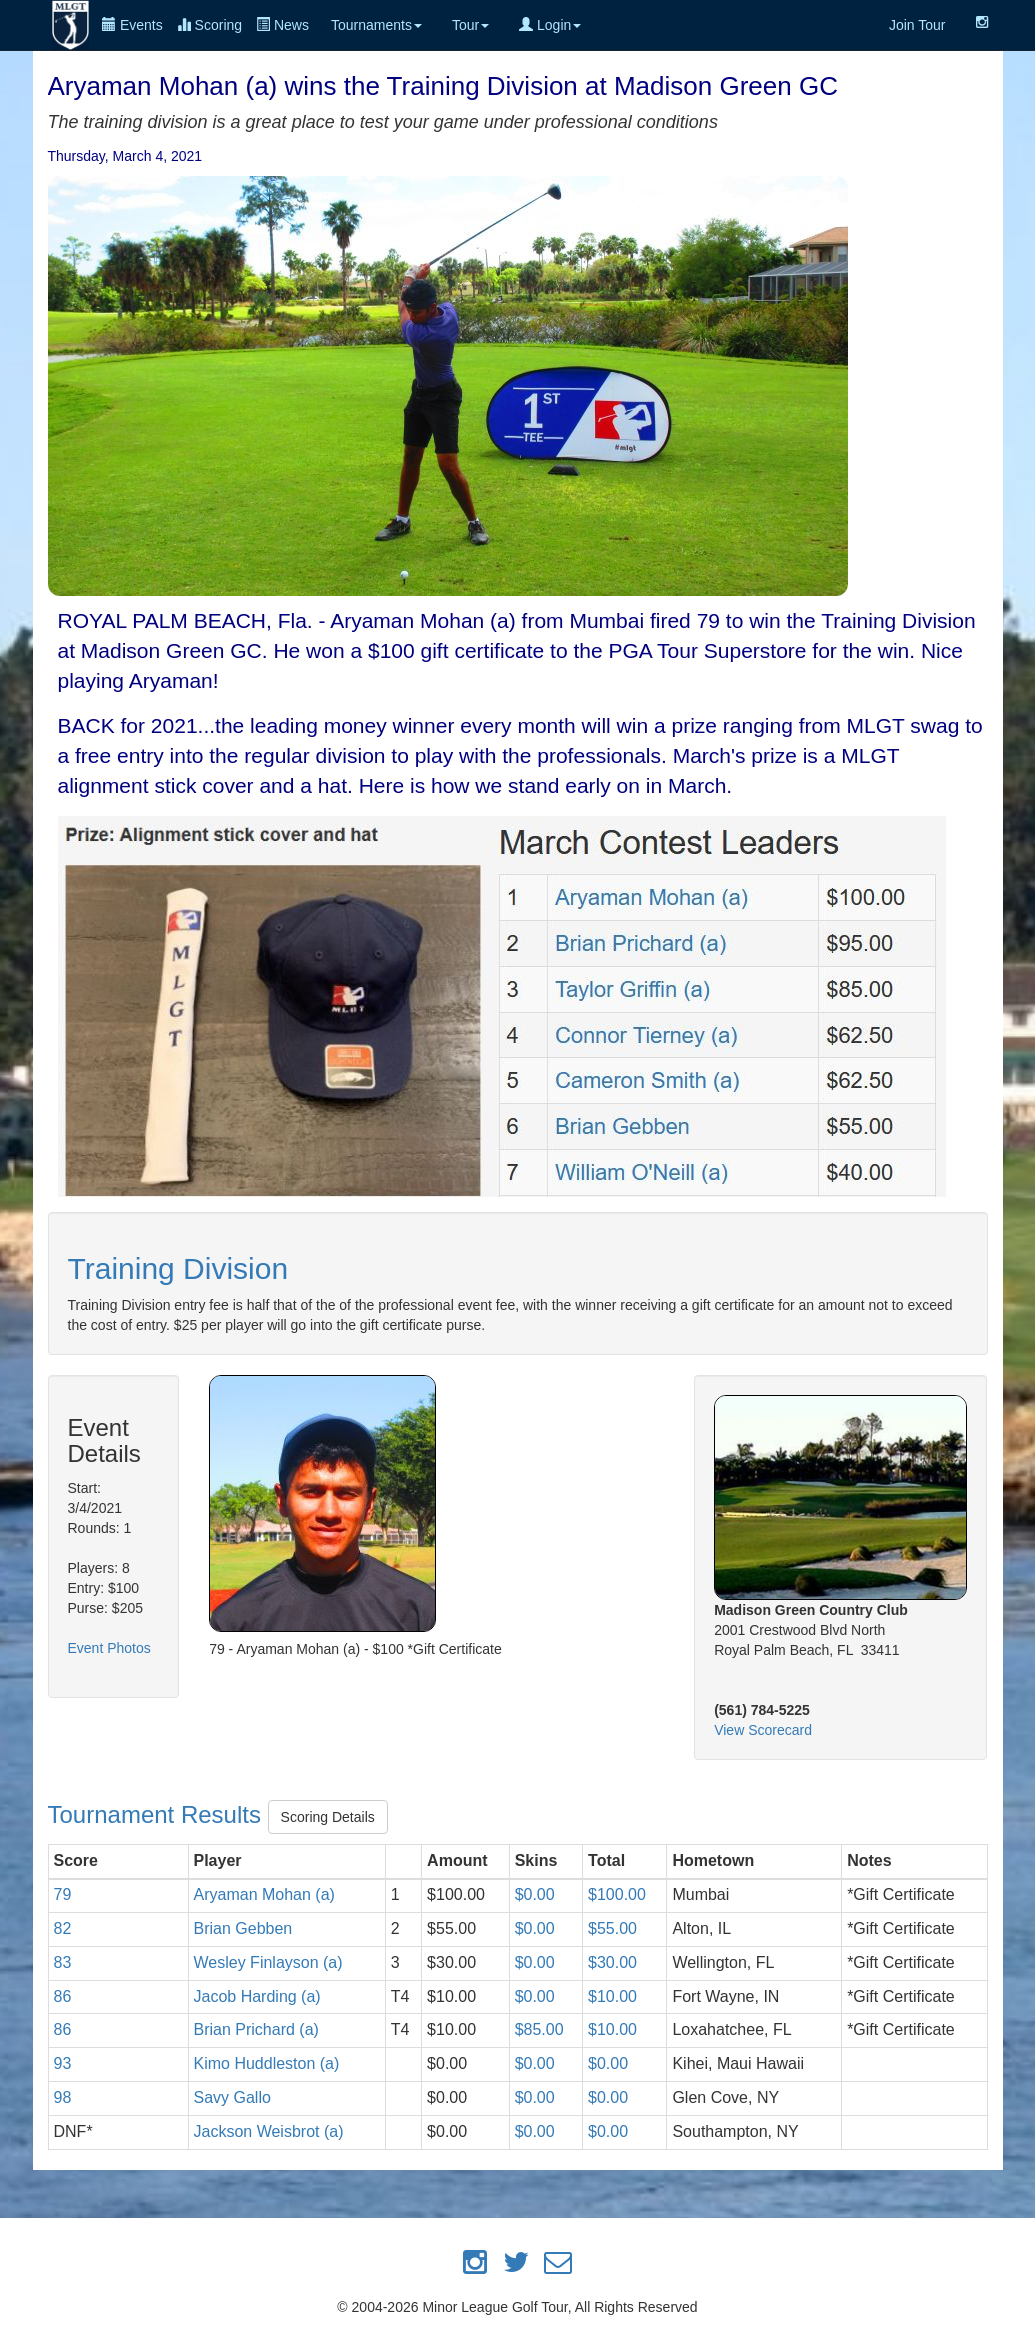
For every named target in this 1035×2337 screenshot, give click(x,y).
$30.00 (612, 1962)
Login (550, 25)
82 (63, 1928)
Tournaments (376, 25)
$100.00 (617, 1894)
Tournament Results (158, 1814)
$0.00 (535, 1894)
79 (63, 1894)
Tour (470, 25)
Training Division (178, 1268)
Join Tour (917, 25)
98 (63, 2097)
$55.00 (612, 1928)
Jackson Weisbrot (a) (269, 2131)
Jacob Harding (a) (257, 1996)
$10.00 (612, 1996)
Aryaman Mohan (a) (264, 1894)
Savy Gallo (232, 2097)
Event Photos (109, 1648)
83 (63, 1962)
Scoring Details (328, 1817)
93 (63, 2063)
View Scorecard (763, 1730)
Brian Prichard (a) (256, 2029)
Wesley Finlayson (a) (268, 1962)
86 (63, 1996)
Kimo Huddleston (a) (267, 2063)
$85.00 (539, 2029)
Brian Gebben (243, 1928)
